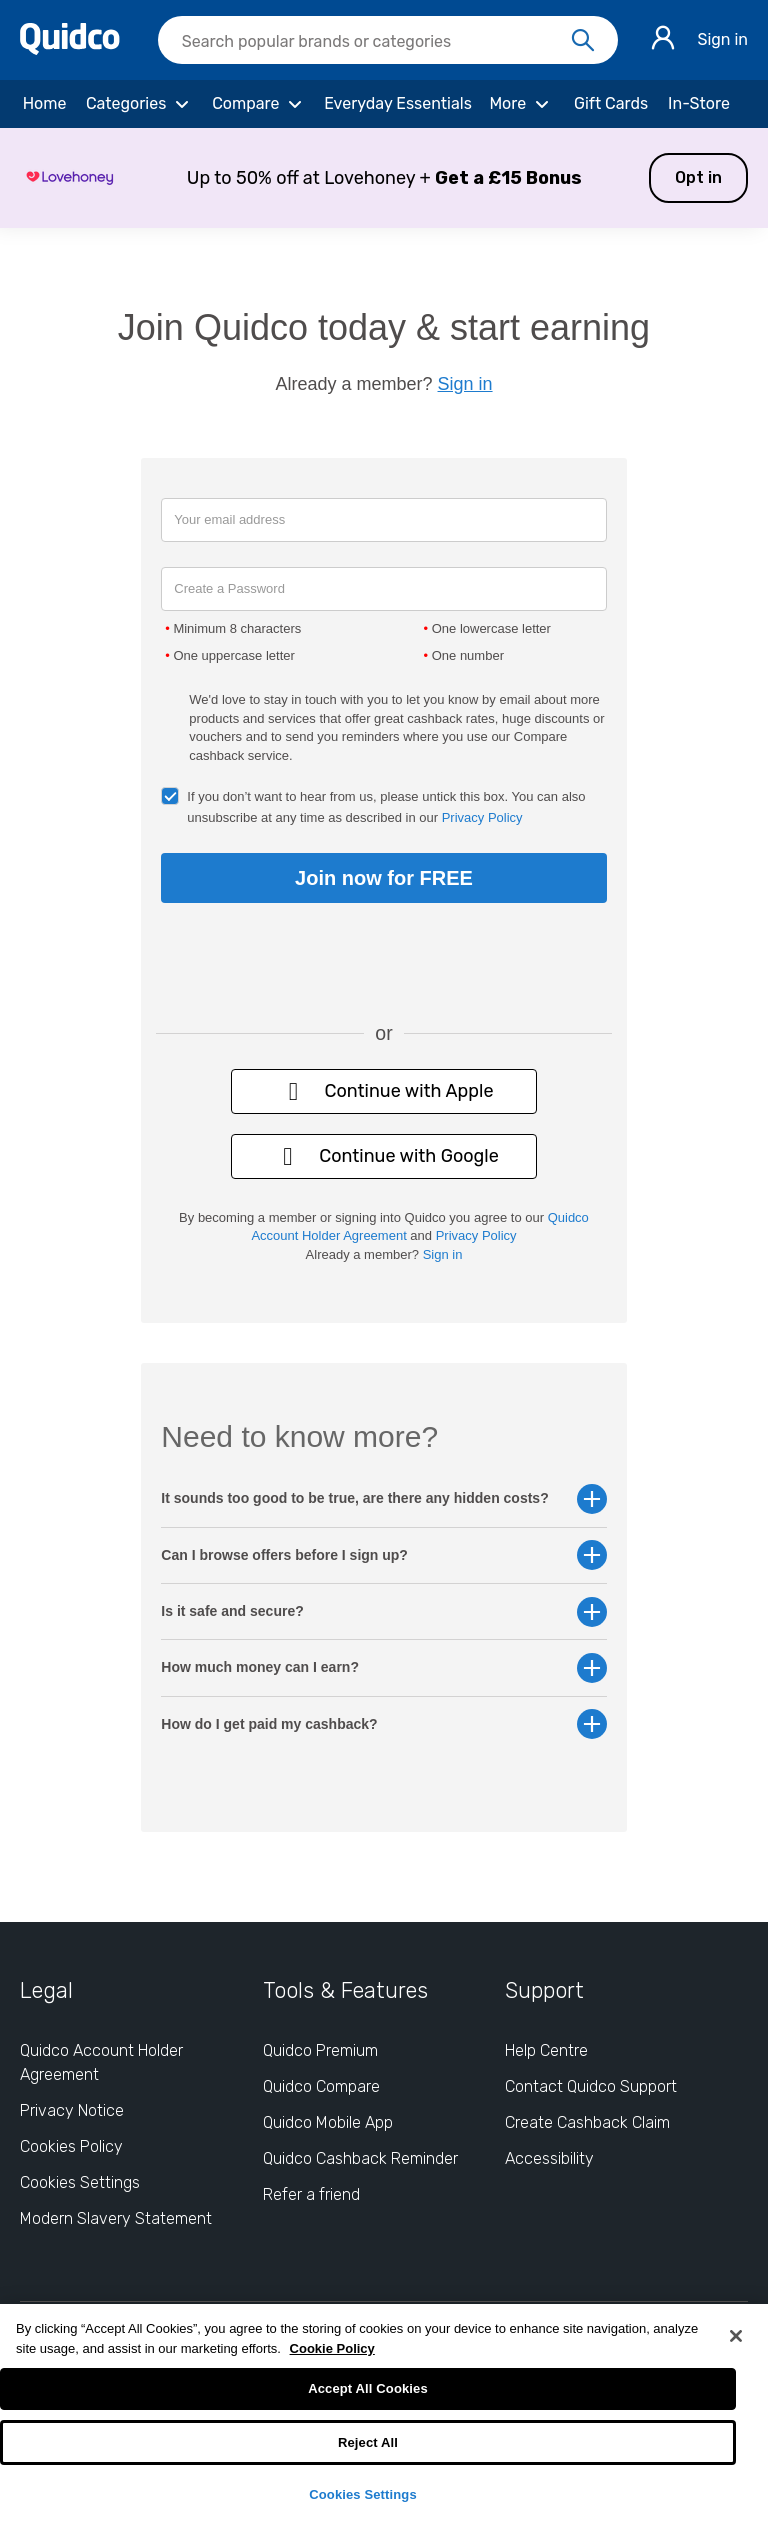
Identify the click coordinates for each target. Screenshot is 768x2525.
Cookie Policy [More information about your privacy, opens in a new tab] (332, 2348)
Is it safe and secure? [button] (383, 1611)
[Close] (736, 2336)
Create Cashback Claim (587, 2122)
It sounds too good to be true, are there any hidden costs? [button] (383, 1498)
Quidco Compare (321, 2086)
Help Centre (546, 2050)
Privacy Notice (72, 2110)
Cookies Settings (363, 2494)
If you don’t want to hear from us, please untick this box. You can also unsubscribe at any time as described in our (386, 807)
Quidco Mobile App (328, 2122)
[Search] (583, 41)
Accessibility (549, 2158)
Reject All (368, 2442)
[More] (521, 104)
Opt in (698, 177)
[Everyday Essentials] (398, 104)
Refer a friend (311, 2194)
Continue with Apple (383, 1091)
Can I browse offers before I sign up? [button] (383, 1555)
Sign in (722, 39)
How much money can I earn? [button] (383, 1667)
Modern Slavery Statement (116, 2218)
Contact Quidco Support (591, 2086)
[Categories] (140, 104)
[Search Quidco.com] (376, 42)
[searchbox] (388, 40)
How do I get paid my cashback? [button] (383, 1724)
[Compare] (260, 104)
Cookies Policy (71, 2146)
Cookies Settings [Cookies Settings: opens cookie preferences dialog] (80, 2182)
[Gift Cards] (611, 104)
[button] (384, 178)
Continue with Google (384, 1156)
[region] (384, 2414)
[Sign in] (663, 40)
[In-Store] (699, 104)
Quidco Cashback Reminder (360, 2158)
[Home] (44, 104)
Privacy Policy (482, 817)
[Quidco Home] (70, 49)
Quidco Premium (320, 2050)
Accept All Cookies (368, 2388)
